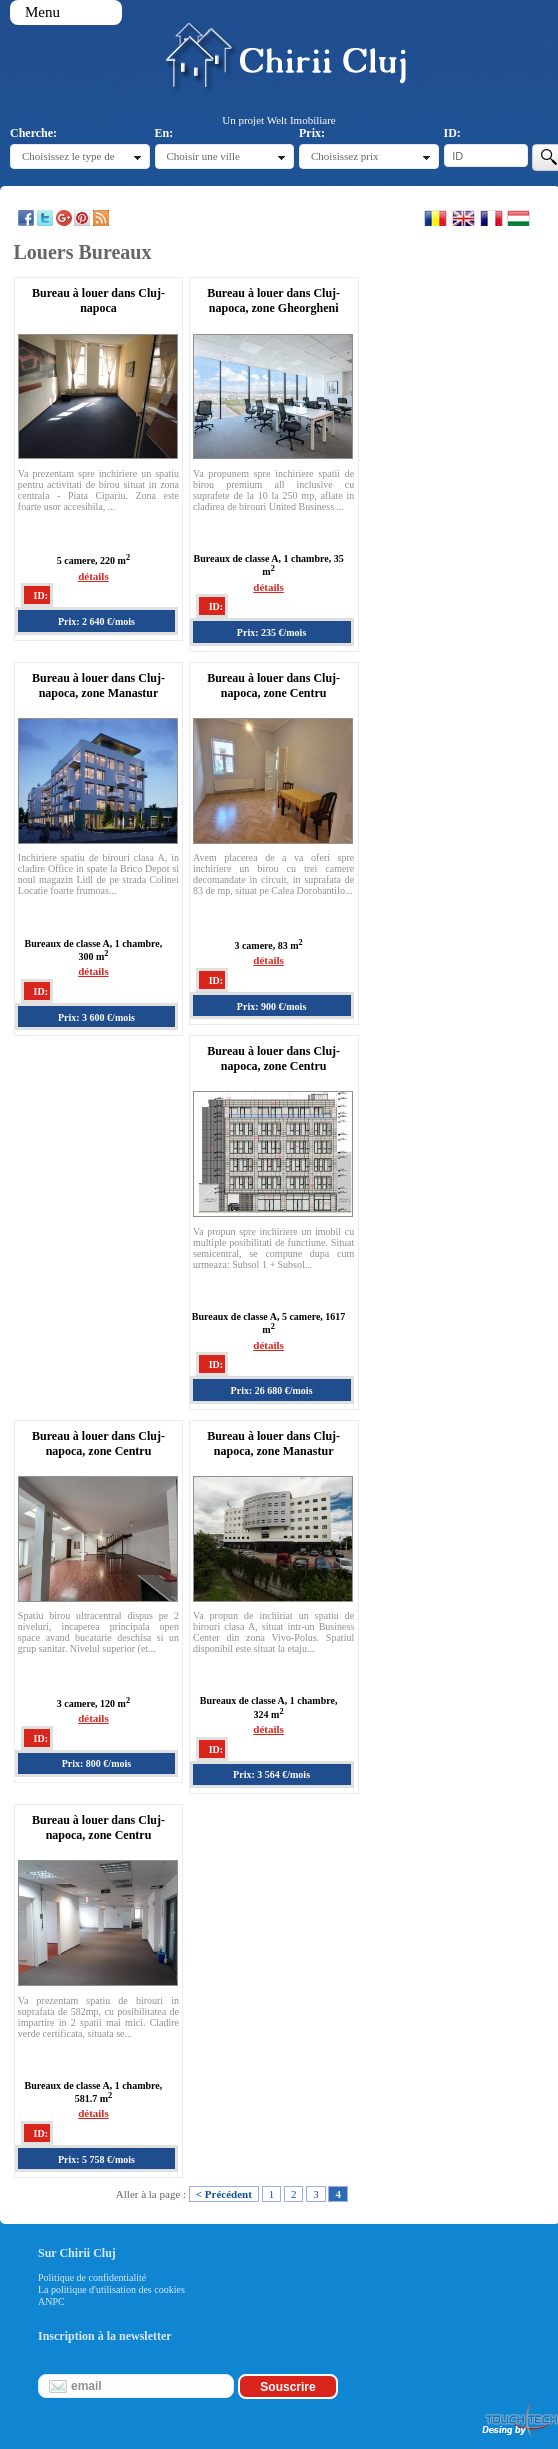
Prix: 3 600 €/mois (96, 1017)
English (463, 218)
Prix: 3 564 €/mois (271, 1774)
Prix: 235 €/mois (271, 632)
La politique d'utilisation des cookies (111, 2289)
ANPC (51, 2301)
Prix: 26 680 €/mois (272, 1390)
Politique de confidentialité (92, 2277)
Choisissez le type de (68, 156)
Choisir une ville (203, 156)
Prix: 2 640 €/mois (96, 621)
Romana (435, 218)
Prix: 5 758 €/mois (96, 2159)
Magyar (518, 218)
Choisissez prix (345, 156)
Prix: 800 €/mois (96, 1763)
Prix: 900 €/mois (271, 1006)
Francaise (491, 218)
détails (93, 576)
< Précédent (224, 2194)
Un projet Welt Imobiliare (278, 120)
